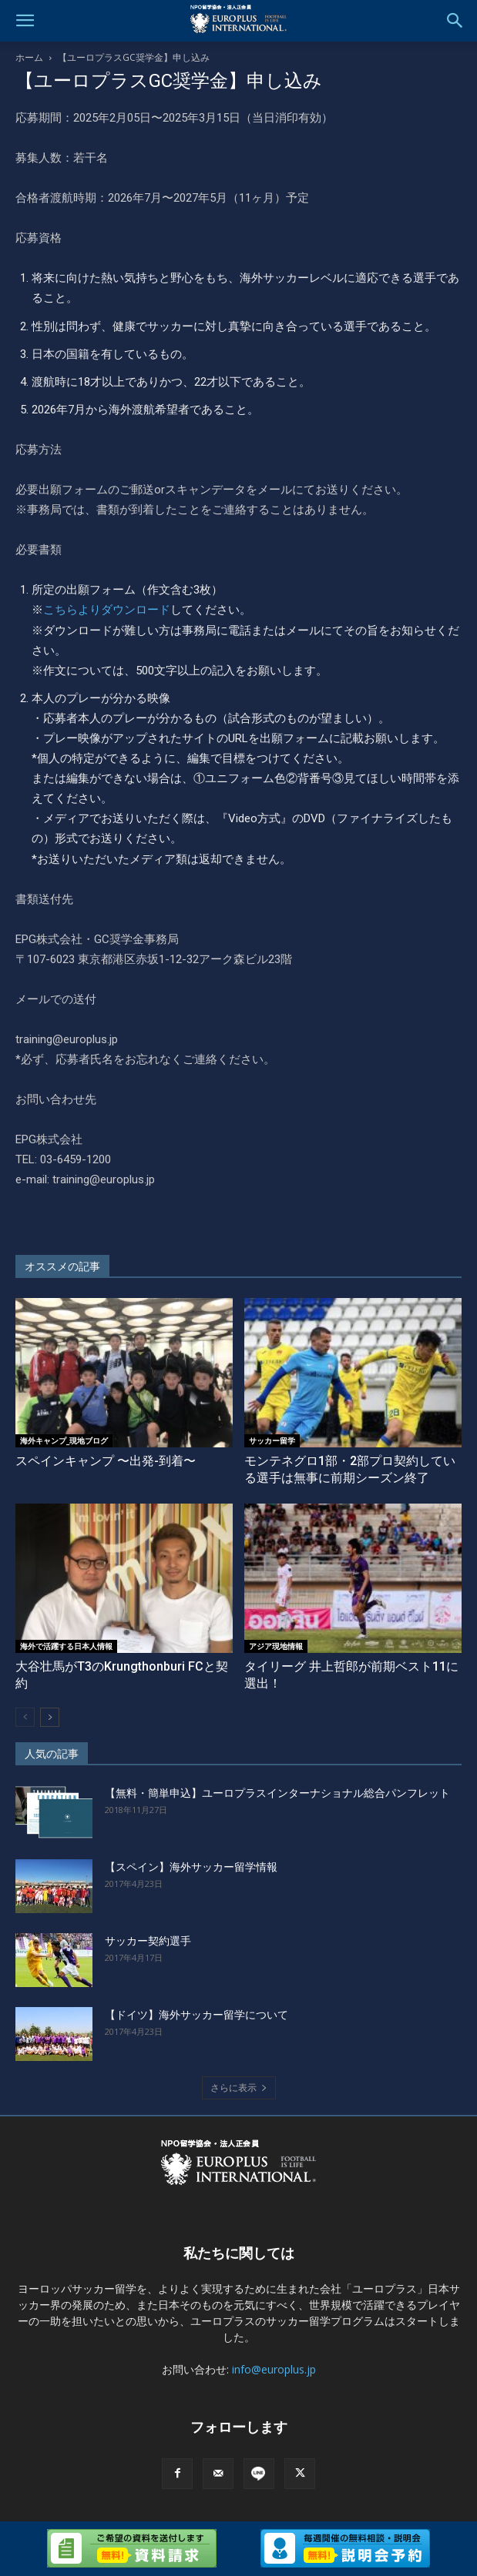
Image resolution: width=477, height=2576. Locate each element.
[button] (24, 21)
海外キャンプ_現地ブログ (64, 1440)
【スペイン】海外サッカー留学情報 (191, 1867)
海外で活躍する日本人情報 (66, 1646)
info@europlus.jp (274, 2369)
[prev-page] (25, 1717)
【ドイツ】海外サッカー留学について (196, 2015)
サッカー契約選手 (148, 1941)
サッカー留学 (272, 1440)
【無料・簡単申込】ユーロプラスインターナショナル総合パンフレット (277, 1793)
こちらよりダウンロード (106, 610)
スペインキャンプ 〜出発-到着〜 (105, 1461)
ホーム (29, 57)
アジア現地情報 (276, 1646)
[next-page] (49, 1717)
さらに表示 (238, 2087)
